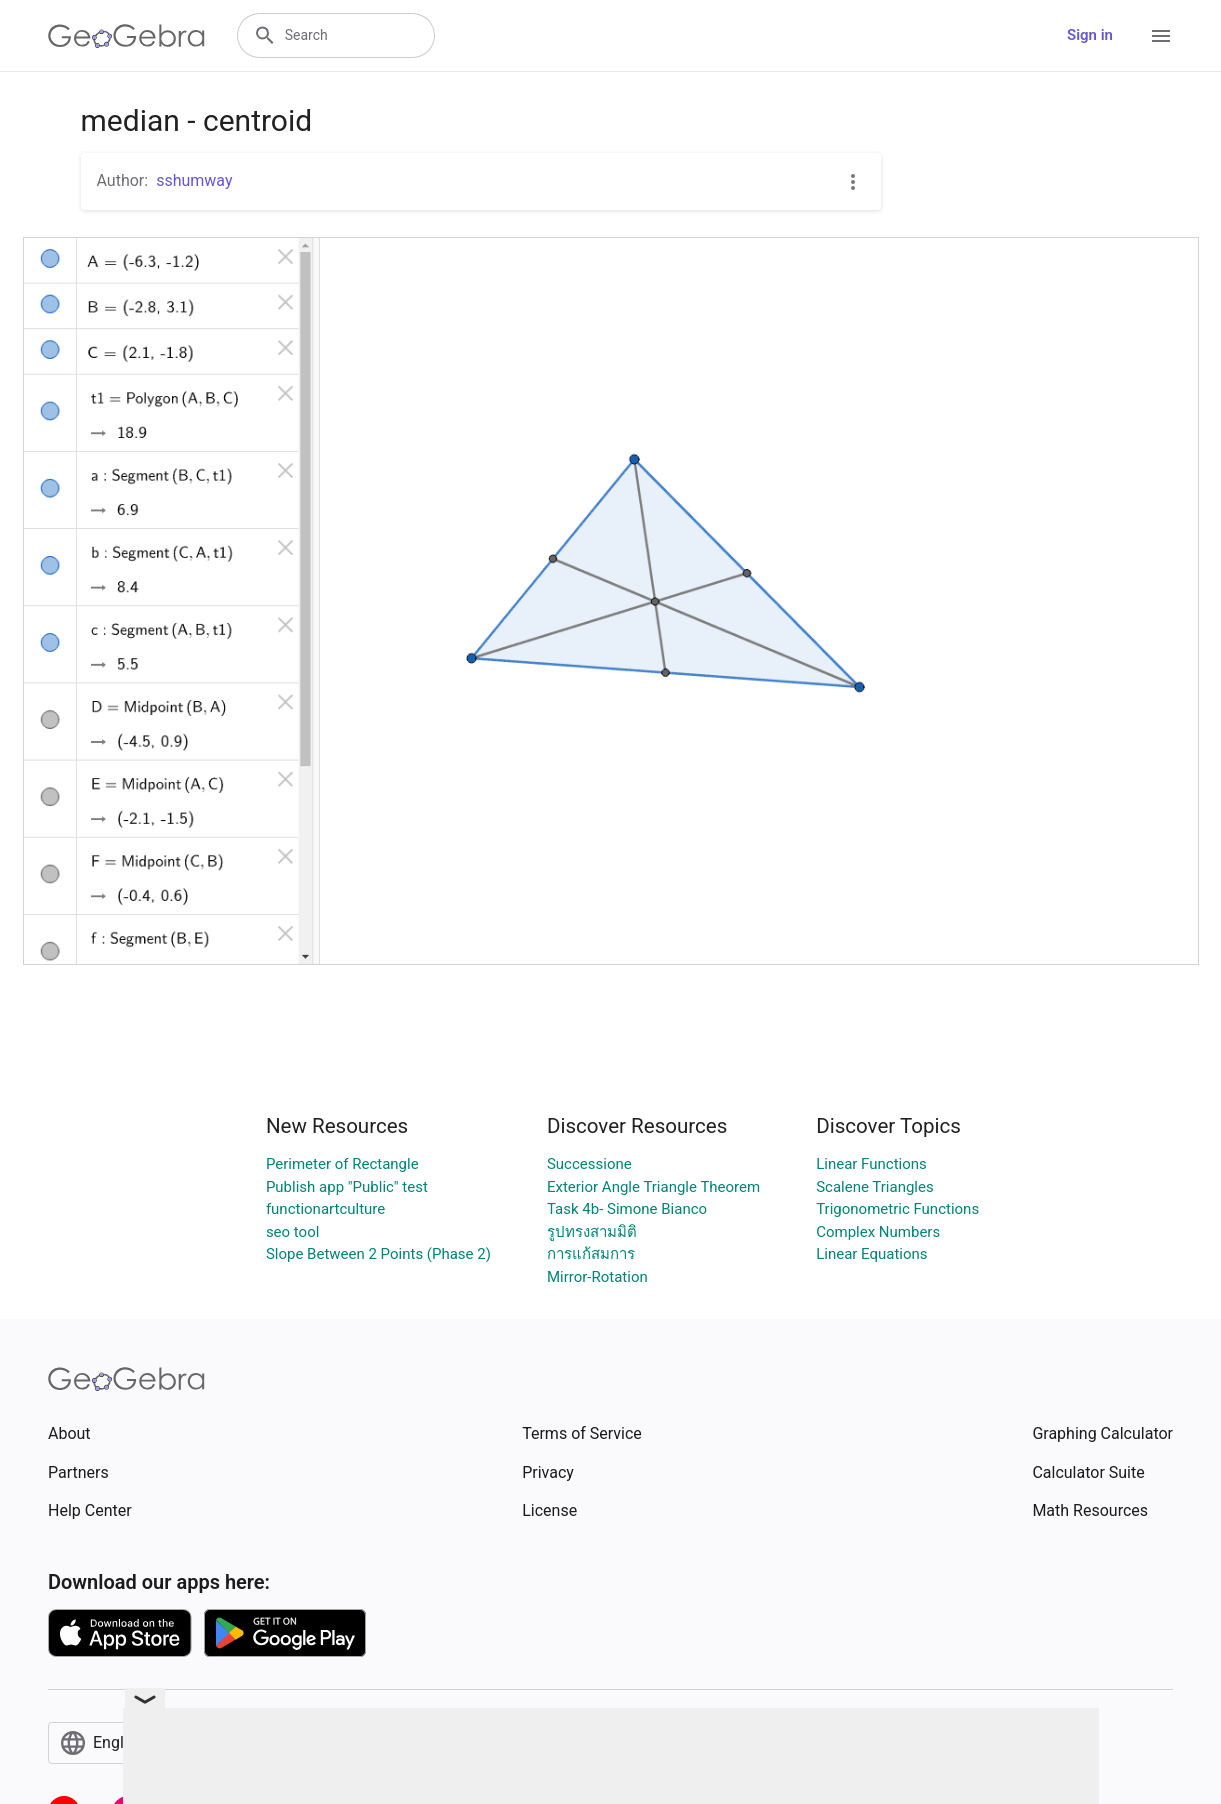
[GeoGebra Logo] (126, 36)
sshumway (194, 180)
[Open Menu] (1161, 36)
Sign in (1090, 35)
